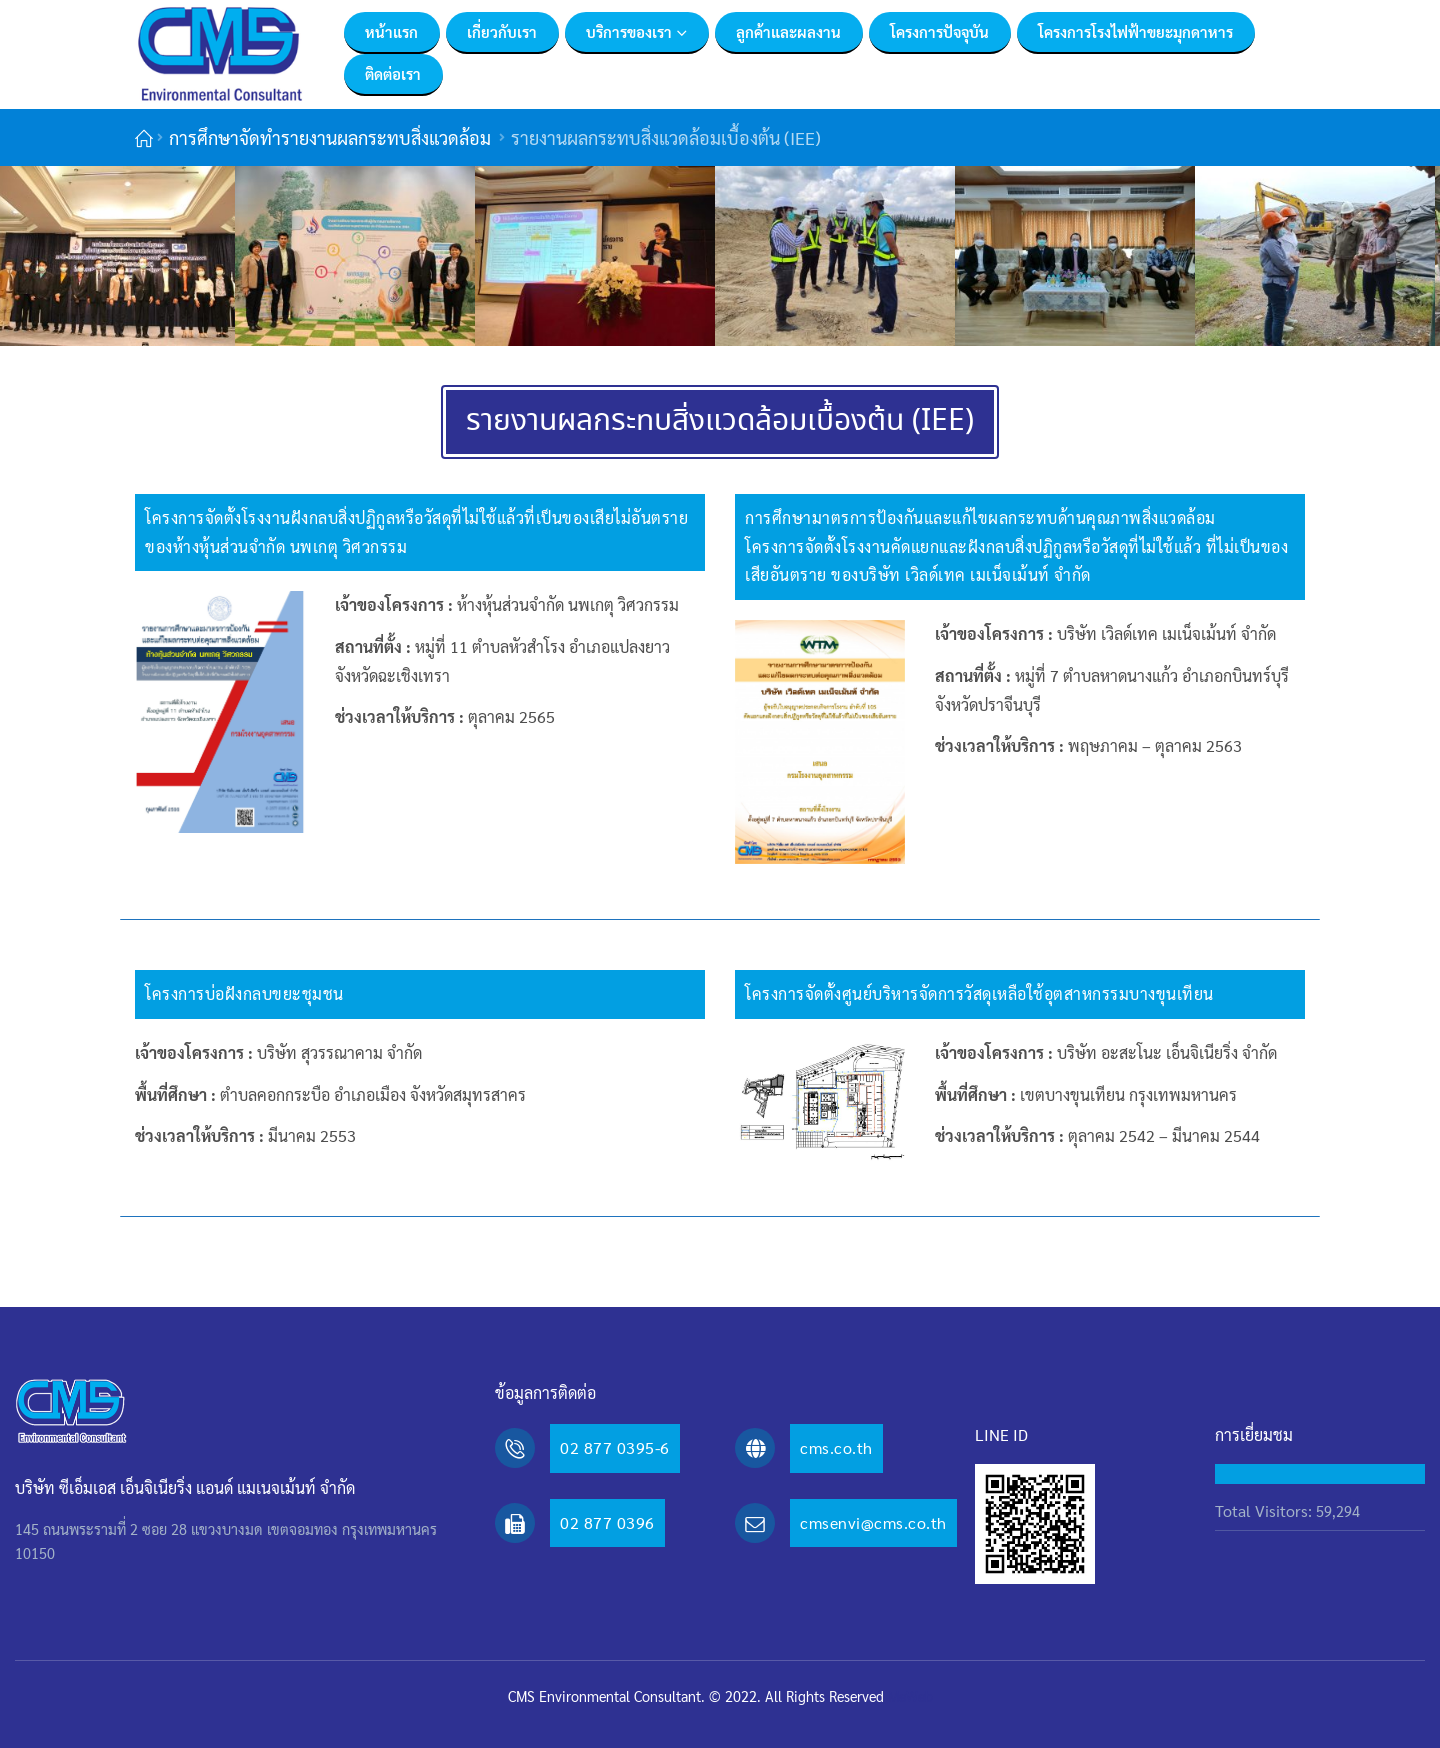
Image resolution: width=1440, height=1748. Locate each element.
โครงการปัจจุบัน (939, 31)
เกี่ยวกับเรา (502, 31)
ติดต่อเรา (393, 73)
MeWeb (910, 1696)
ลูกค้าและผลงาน (788, 31)
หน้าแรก (391, 31)
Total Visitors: (1265, 1510)
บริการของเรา (629, 31)
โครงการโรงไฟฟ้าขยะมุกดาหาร (1135, 31)
